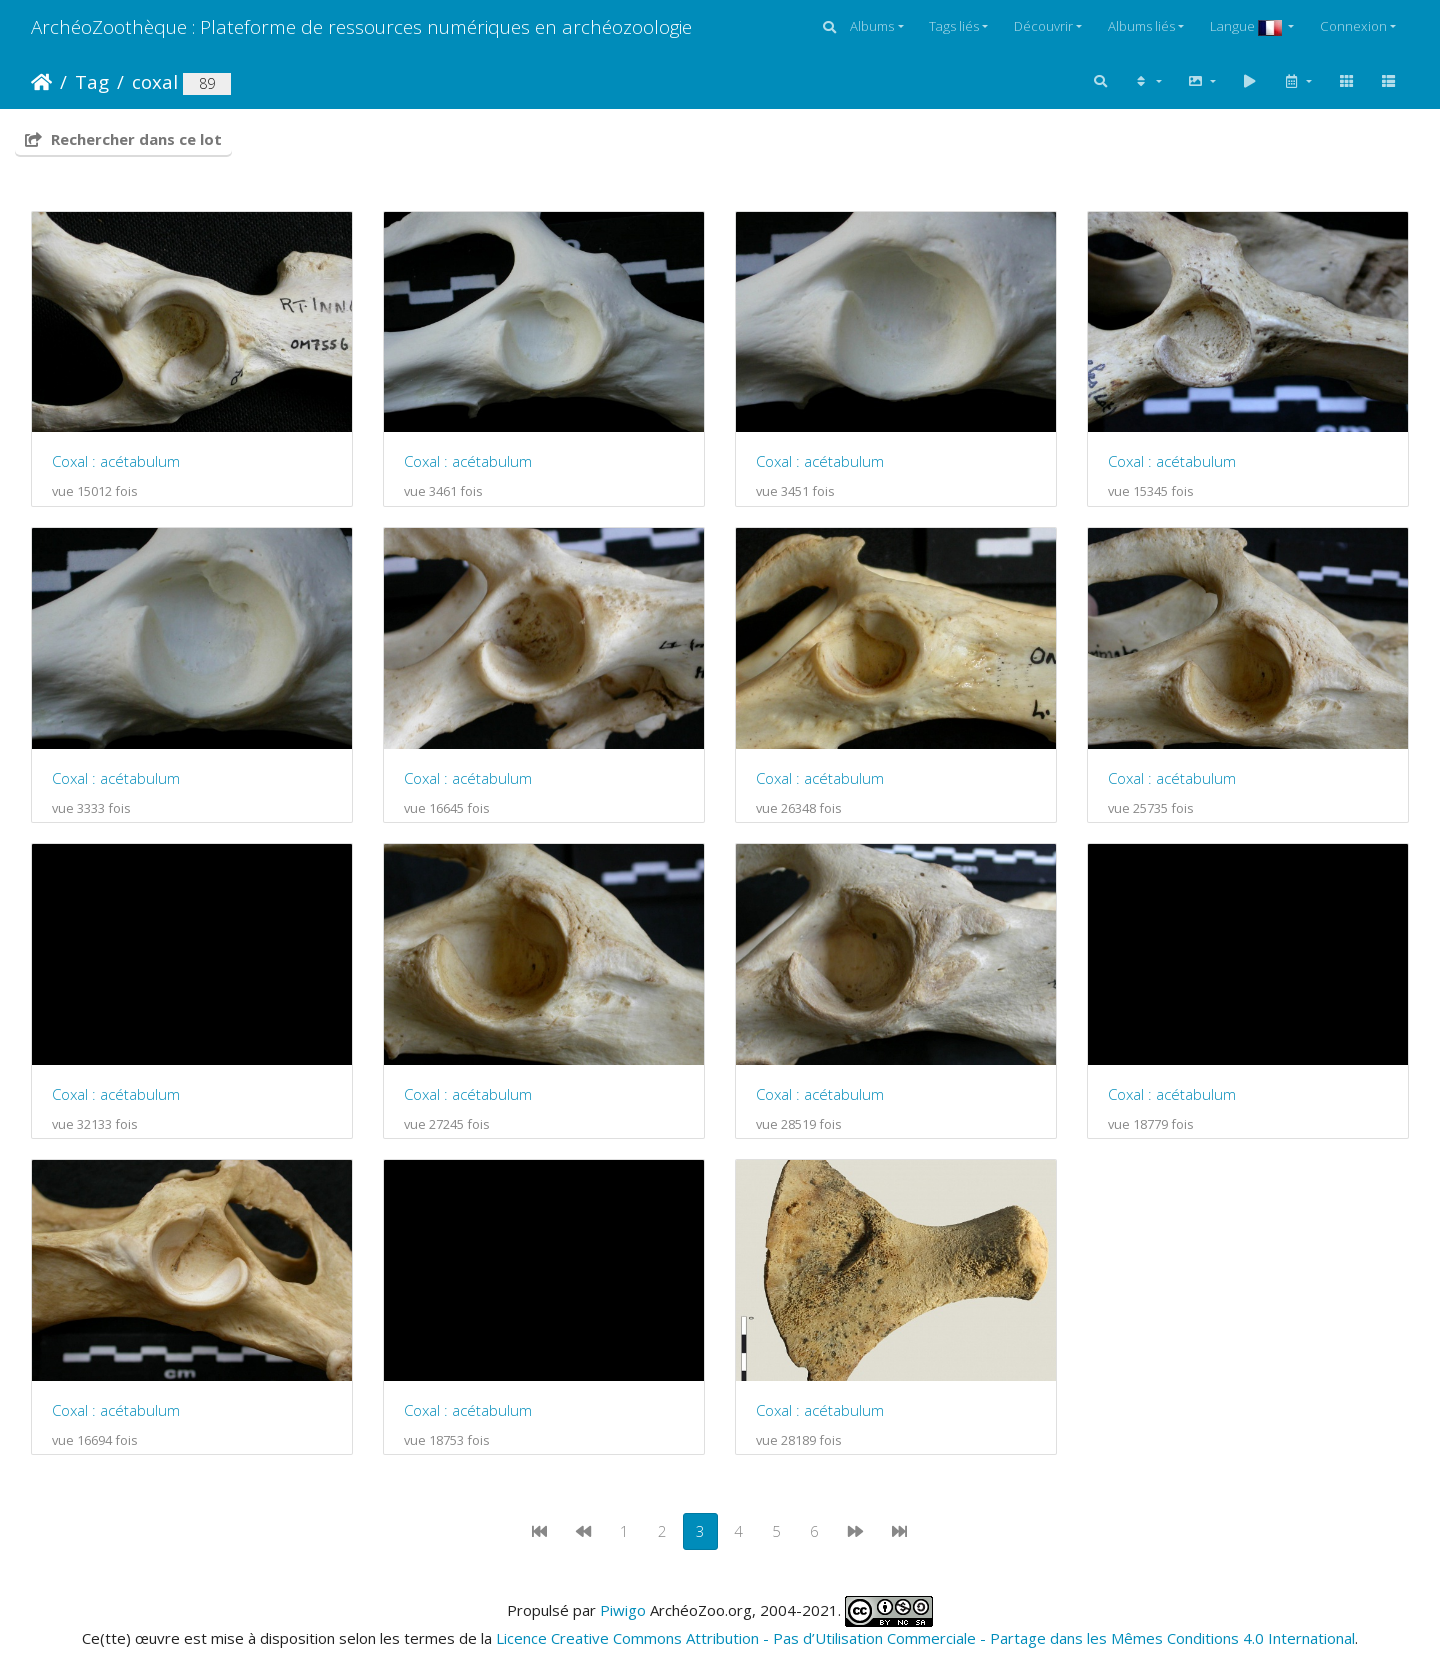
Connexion (1353, 26)
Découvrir (1043, 26)
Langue (1247, 26)
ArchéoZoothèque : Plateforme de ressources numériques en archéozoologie (361, 26)
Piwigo (623, 1609)
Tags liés (954, 26)
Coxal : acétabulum (116, 461)
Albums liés (1141, 26)
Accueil (41, 82)
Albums (872, 26)
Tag (92, 81)
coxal (155, 81)
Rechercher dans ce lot (123, 139)
